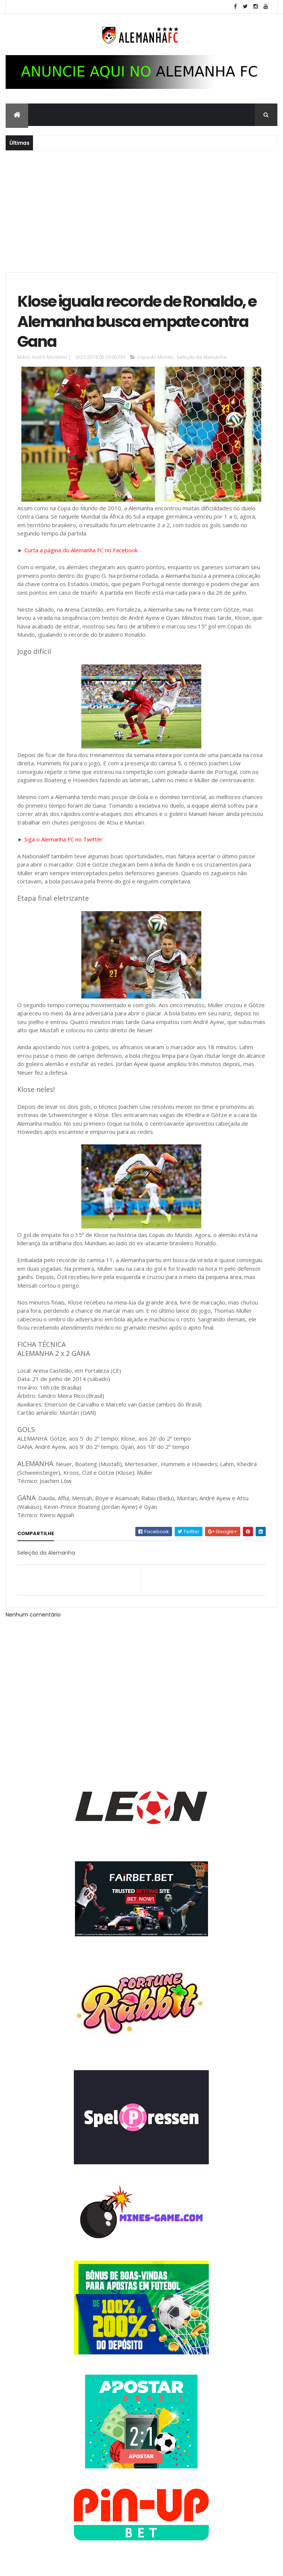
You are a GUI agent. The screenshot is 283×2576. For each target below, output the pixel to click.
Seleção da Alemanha (201, 357)
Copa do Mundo (155, 357)
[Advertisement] (141, 210)
